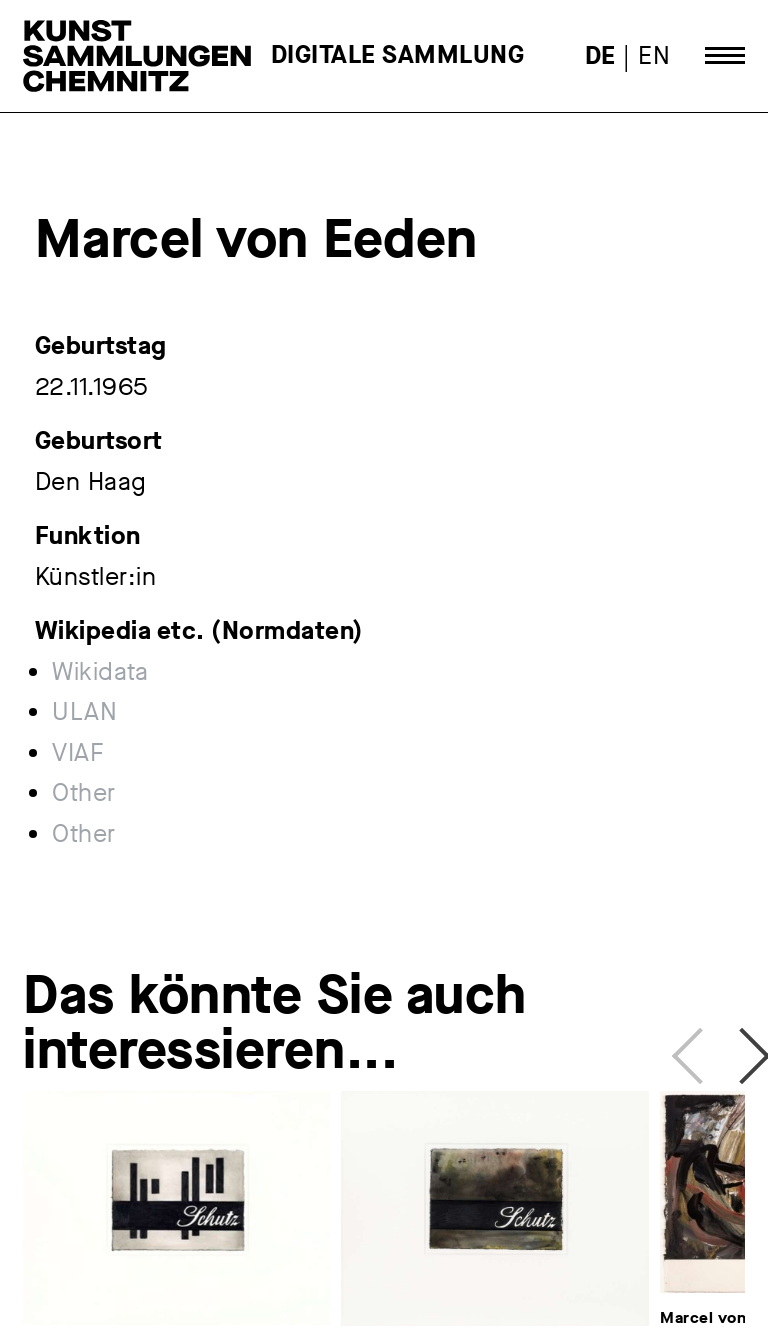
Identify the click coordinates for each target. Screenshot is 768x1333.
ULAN (84, 712)
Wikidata (100, 672)
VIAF (78, 753)
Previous (693, 1048)
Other (84, 793)
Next (735, 1048)
